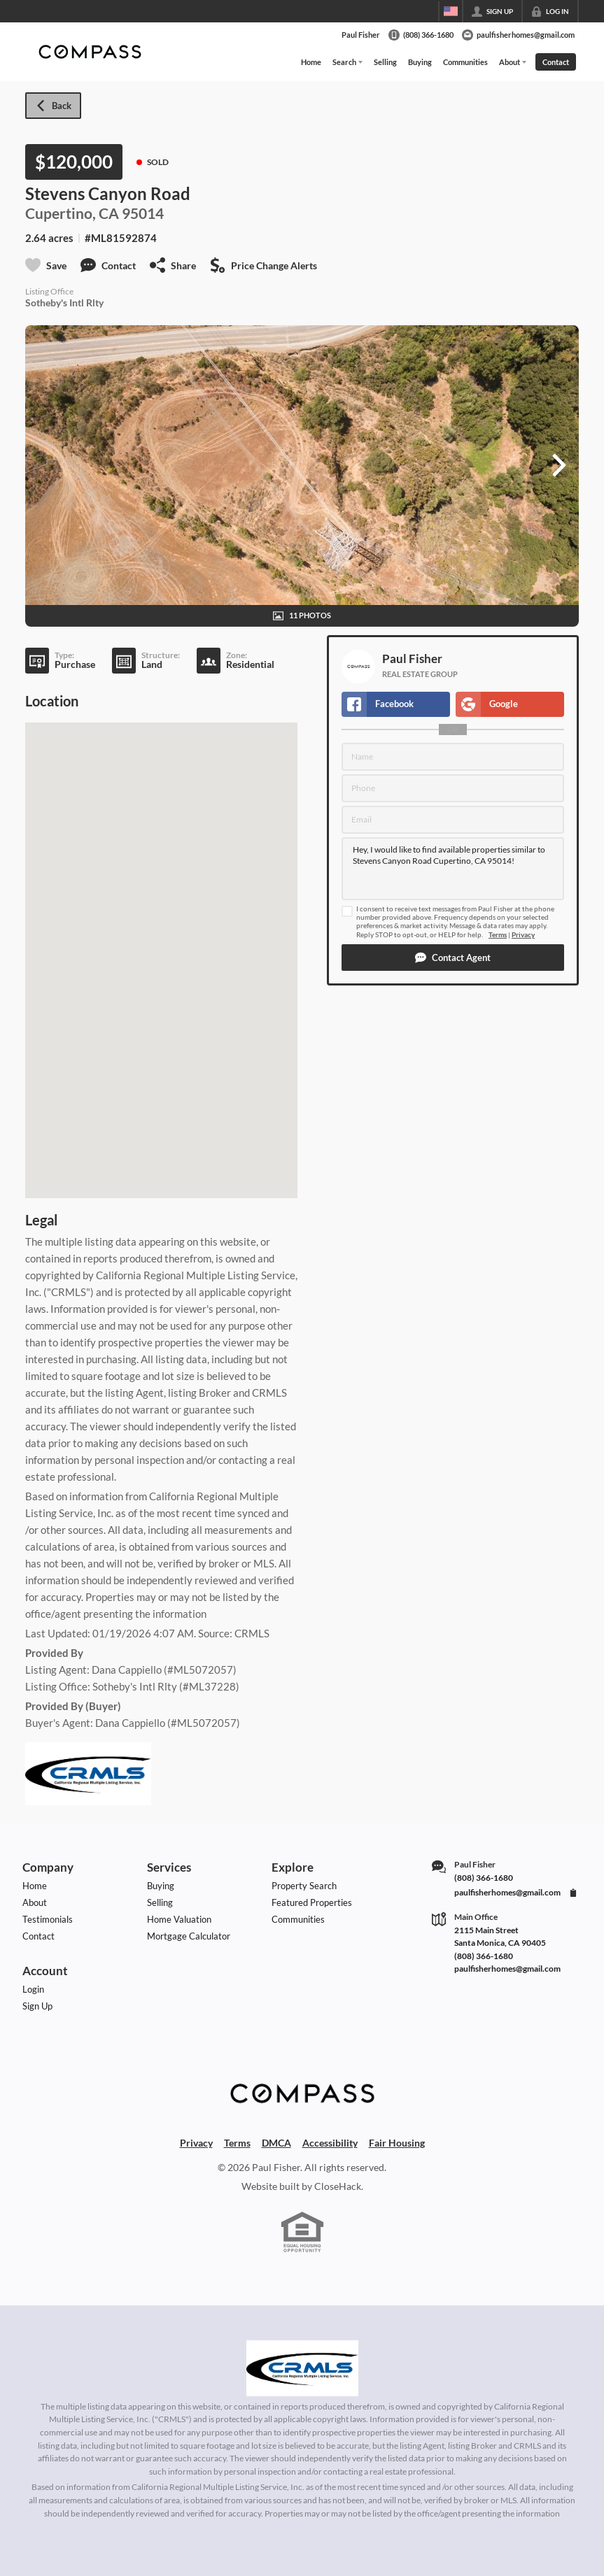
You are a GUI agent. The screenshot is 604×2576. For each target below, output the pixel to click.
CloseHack (337, 2186)
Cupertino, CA (72, 213)
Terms (498, 935)
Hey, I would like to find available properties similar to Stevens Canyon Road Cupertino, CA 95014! (453, 868)
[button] (453, 957)
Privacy (523, 935)
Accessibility (330, 2143)
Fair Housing (397, 2143)
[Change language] (451, 11)
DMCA (276, 2143)
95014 (143, 213)
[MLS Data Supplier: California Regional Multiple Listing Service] (302, 2368)
